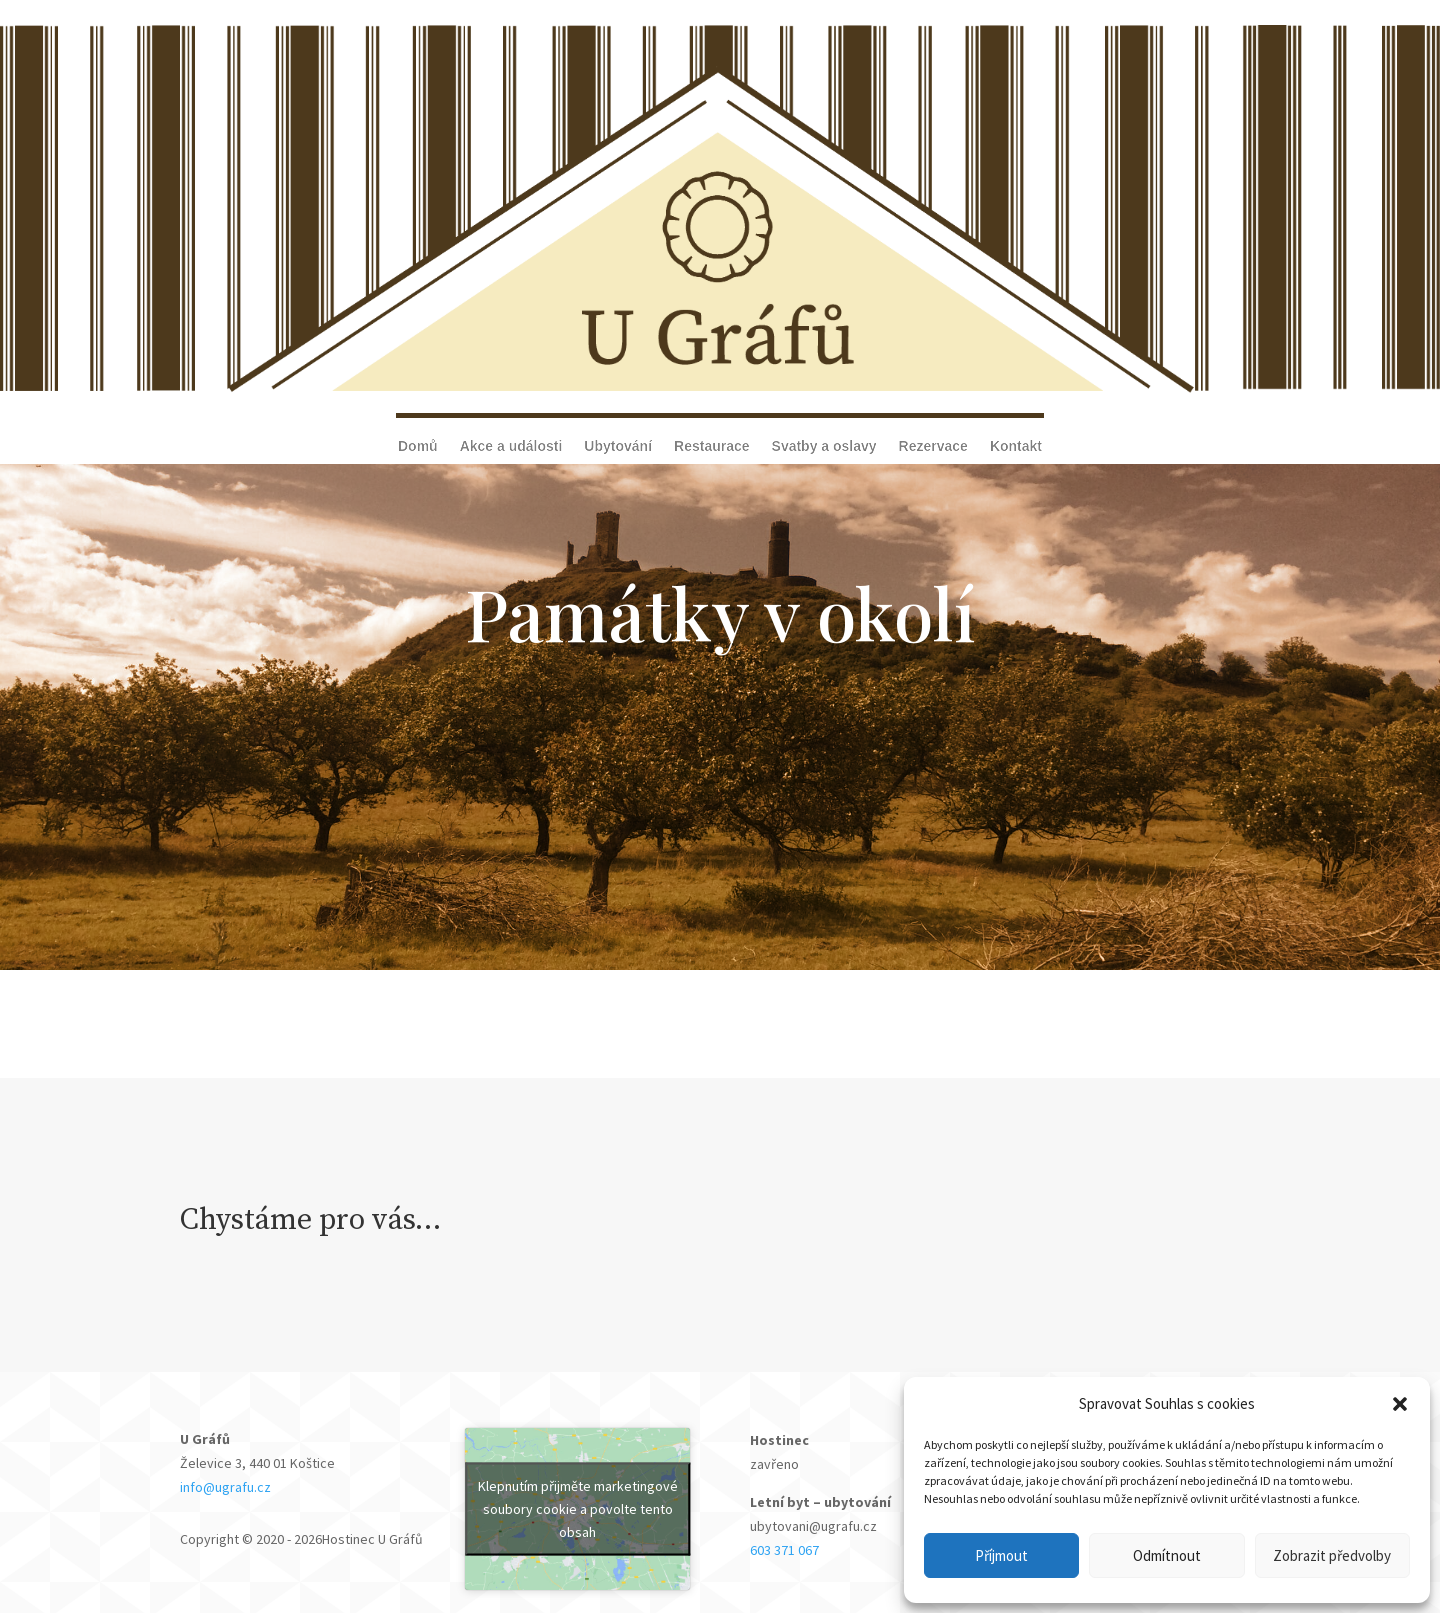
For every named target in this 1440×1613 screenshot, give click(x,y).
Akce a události (511, 446)
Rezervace (933, 446)
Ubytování (618, 446)
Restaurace (712, 446)
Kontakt (1016, 446)
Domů (418, 446)
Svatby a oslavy (824, 446)
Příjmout (1001, 1555)
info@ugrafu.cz (227, 1487)
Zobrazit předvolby (1332, 1555)
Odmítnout (1167, 1555)
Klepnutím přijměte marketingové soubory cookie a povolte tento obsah (578, 1509)
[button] (1400, 1404)
